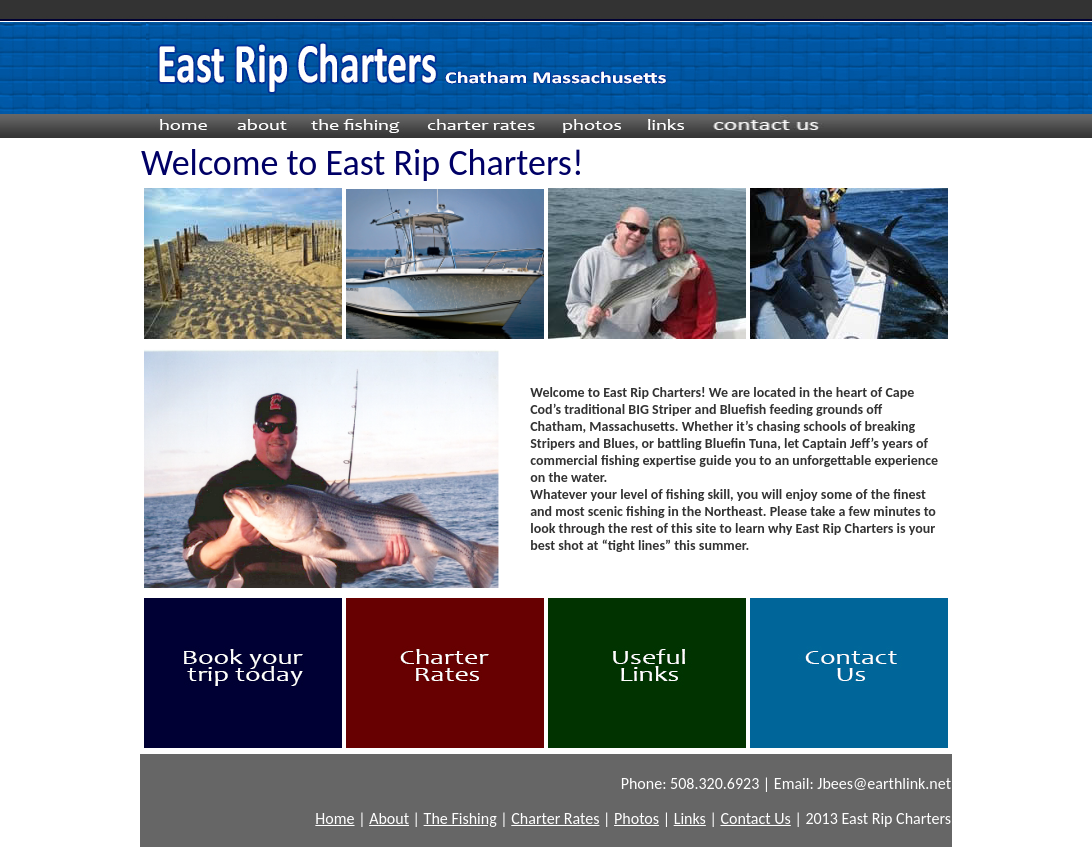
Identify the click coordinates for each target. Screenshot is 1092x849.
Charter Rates (555, 818)
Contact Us (755, 818)
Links (690, 818)
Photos (636, 818)
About (389, 818)
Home (334, 818)
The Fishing (460, 818)
